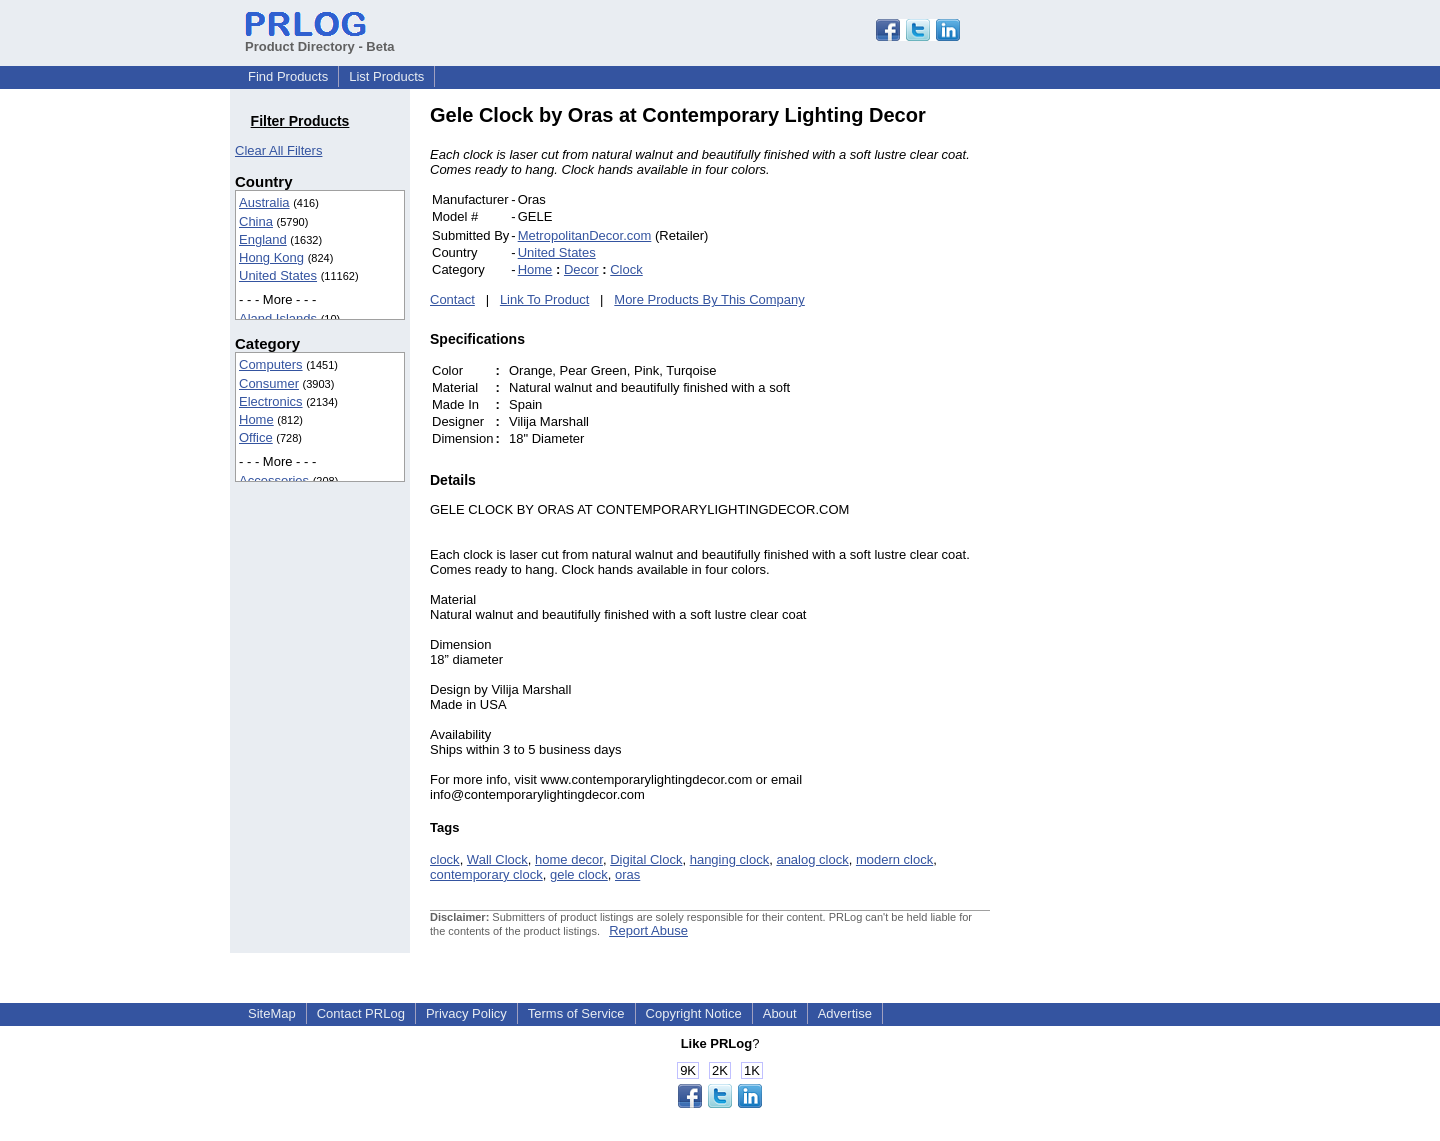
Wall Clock (497, 859)
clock (445, 859)
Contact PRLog (361, 1013)
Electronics (271, 401)
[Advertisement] (1125, 404)
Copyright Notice (694, 1013)
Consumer (269, 383)
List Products (386, 76)
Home (256, 419)
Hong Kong (271, 257)
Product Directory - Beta (320, 39)
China (256, 221)
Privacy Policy (466, 1013)
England (263, 239)
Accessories (274, 480)
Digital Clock (646, 859)
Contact (452, 299)
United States (278, 275)
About (780, 1013)
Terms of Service (576, 1013)
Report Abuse (648, 930)
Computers (271, 364)
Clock (626, 269)
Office (256, 437)
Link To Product (544, 299)
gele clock (579, 874)
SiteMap (272, 1013)
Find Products (288, 76)
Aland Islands (278, 318)
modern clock (894, 859)
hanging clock (730, 859)
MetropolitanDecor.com (585, 235)
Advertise (845, 1013)
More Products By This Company (709, 299)
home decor (569, 859)
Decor (581, 269)
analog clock (812, 859)
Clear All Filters (278, 150)
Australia (264, 202)
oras (627, 874)
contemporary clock (486, 874)
